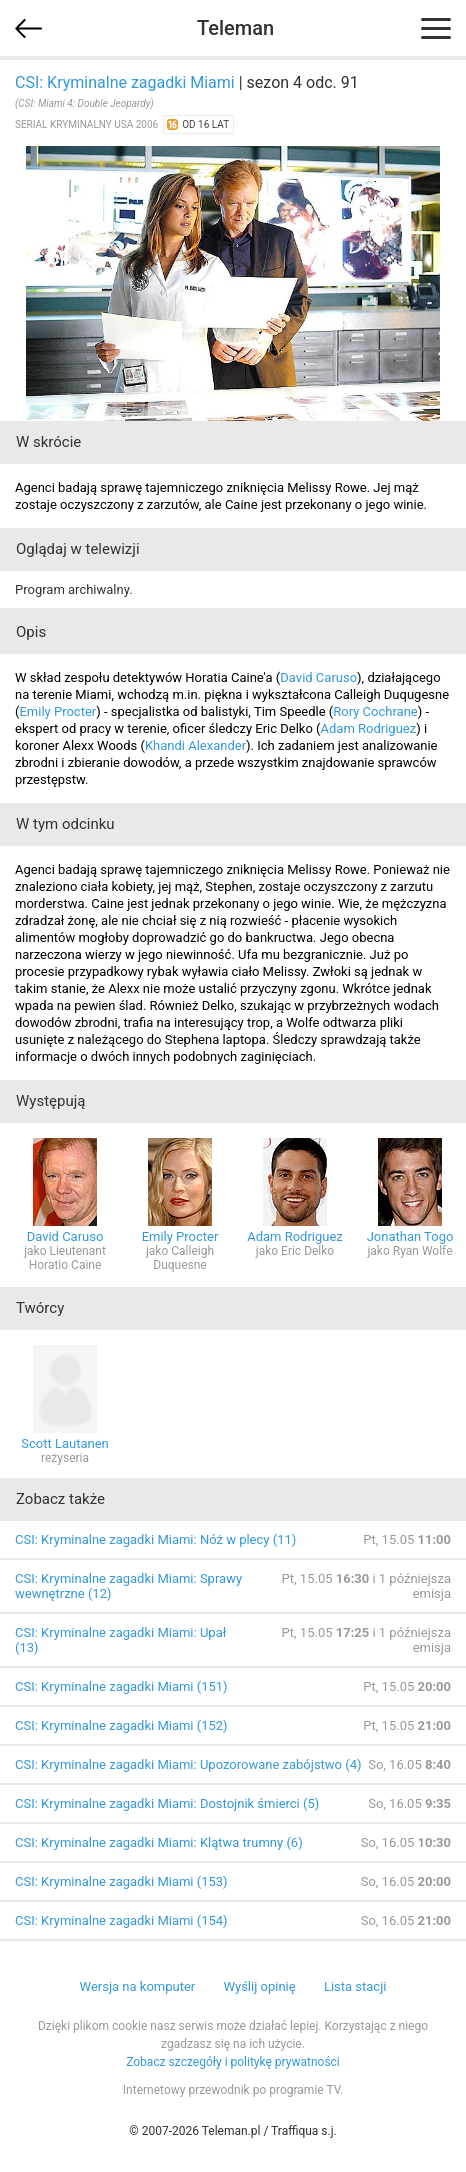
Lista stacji (355, 1986)
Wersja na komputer (138, 1986)
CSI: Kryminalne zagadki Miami (125, 82)
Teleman (235, 28)
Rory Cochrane (375, 711)
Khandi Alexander (195, 745)
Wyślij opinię (259, 1986)
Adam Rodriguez (369, 728)
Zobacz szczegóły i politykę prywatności (233, 2062)
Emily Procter (57, 711)
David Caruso (318, 677)
